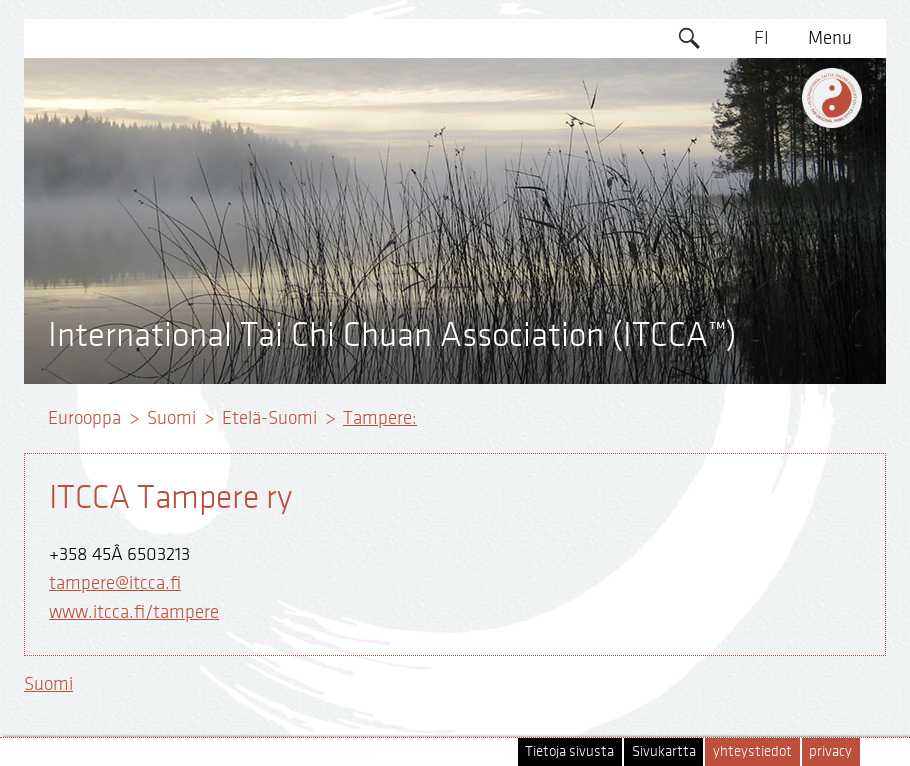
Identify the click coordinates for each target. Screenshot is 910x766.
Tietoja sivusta (569, 751)
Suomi (171, 418)
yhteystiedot (752, 751)
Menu (830, 38)
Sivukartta (664, 751)
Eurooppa (84, 418)
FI (761, 38)
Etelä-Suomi (269, 418)
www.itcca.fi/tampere (134, 612)
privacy (830, 751)
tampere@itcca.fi (115, 583)
